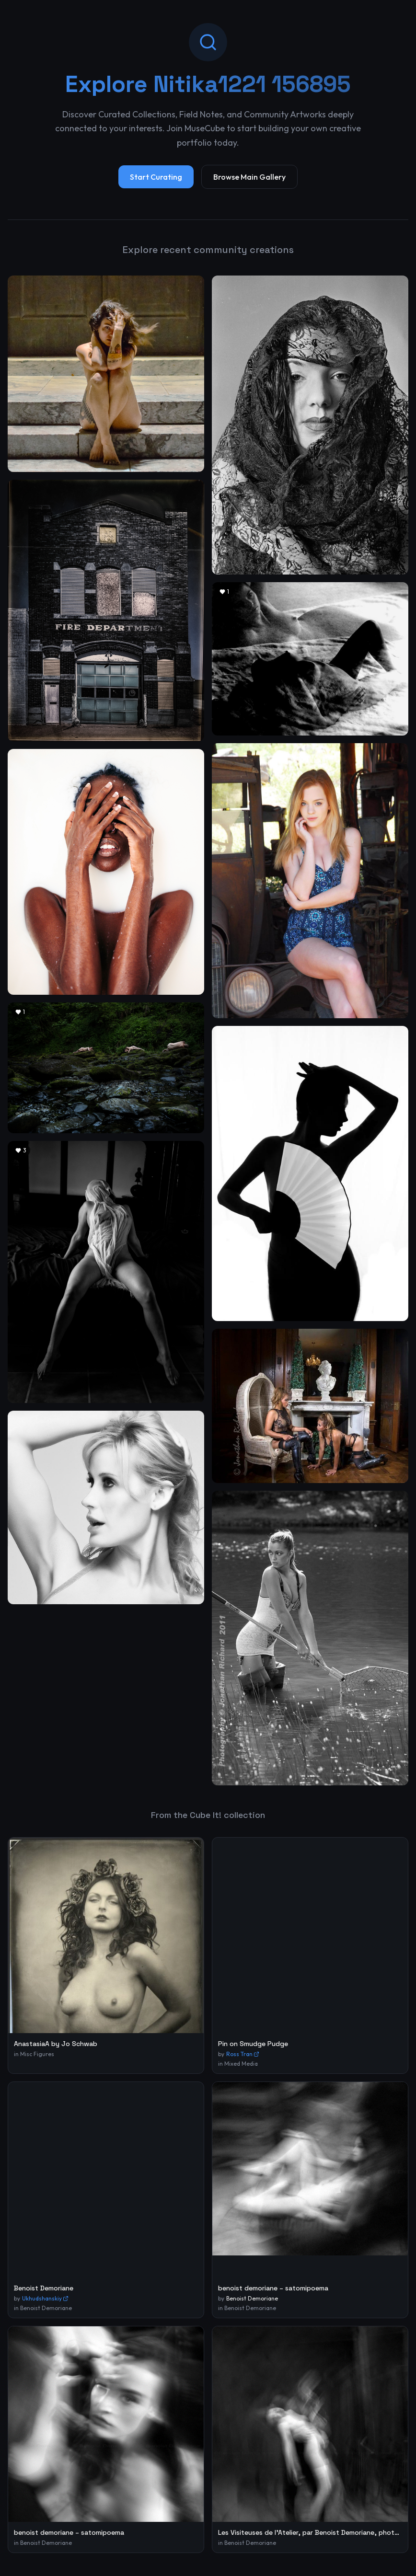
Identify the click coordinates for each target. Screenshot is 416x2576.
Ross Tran (242, 2054)
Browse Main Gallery (249, 177)
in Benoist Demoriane (43, 2308)
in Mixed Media (238, 2063)
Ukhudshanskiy (45, 2298)
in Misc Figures (34, 2054)
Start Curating (156, 177)
